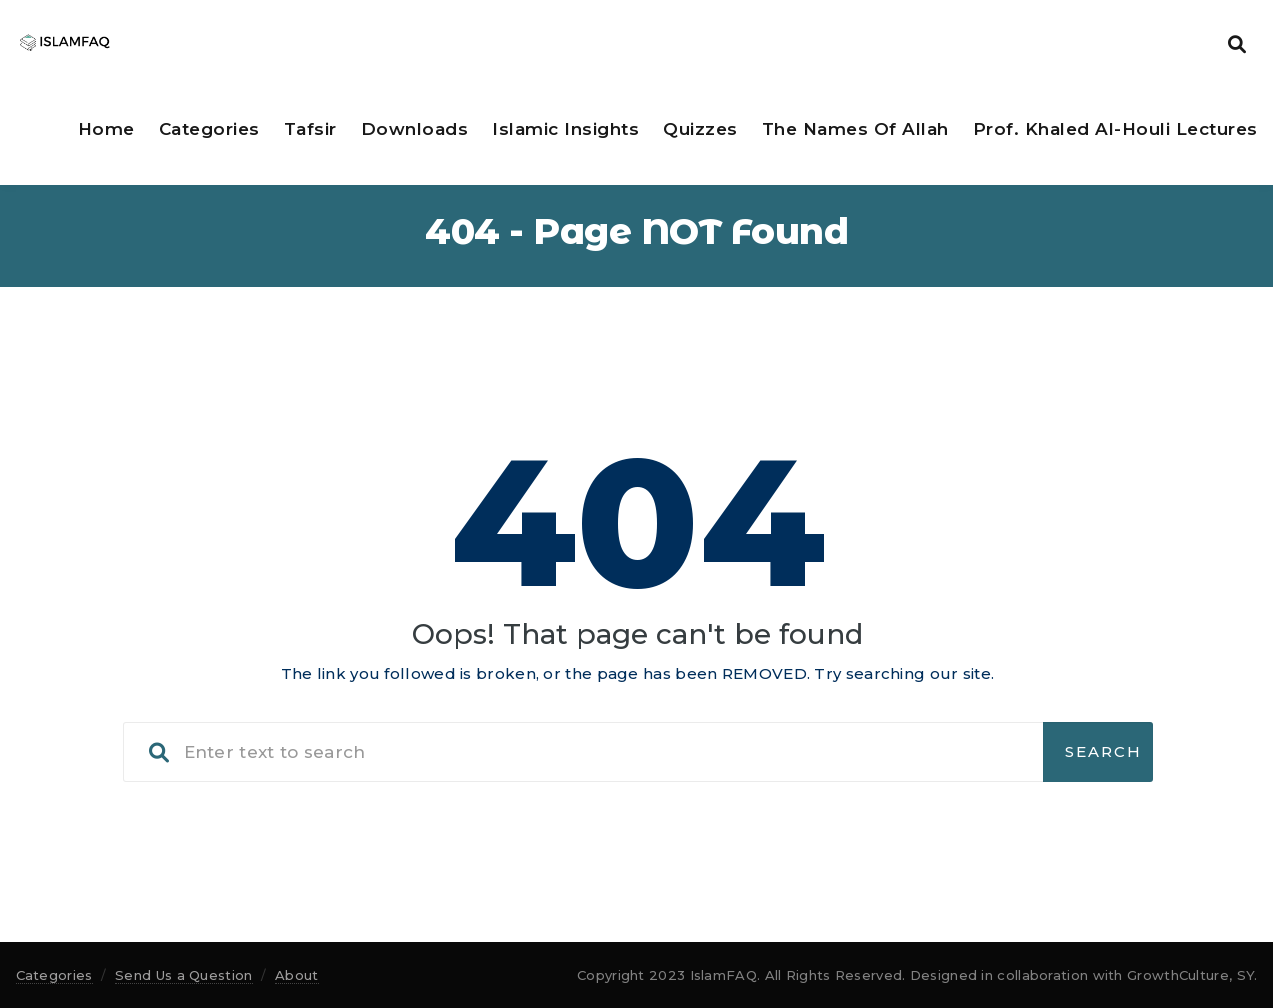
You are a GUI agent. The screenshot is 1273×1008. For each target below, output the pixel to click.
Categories (209, 129)
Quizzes (700, 129)
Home (106, 129)
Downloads (415, 129)
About (297, 975)
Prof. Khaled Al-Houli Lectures (1115, 129)
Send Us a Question (183, 975)
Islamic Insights (565, 129)
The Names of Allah (855, 129)
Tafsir (310, 129)
